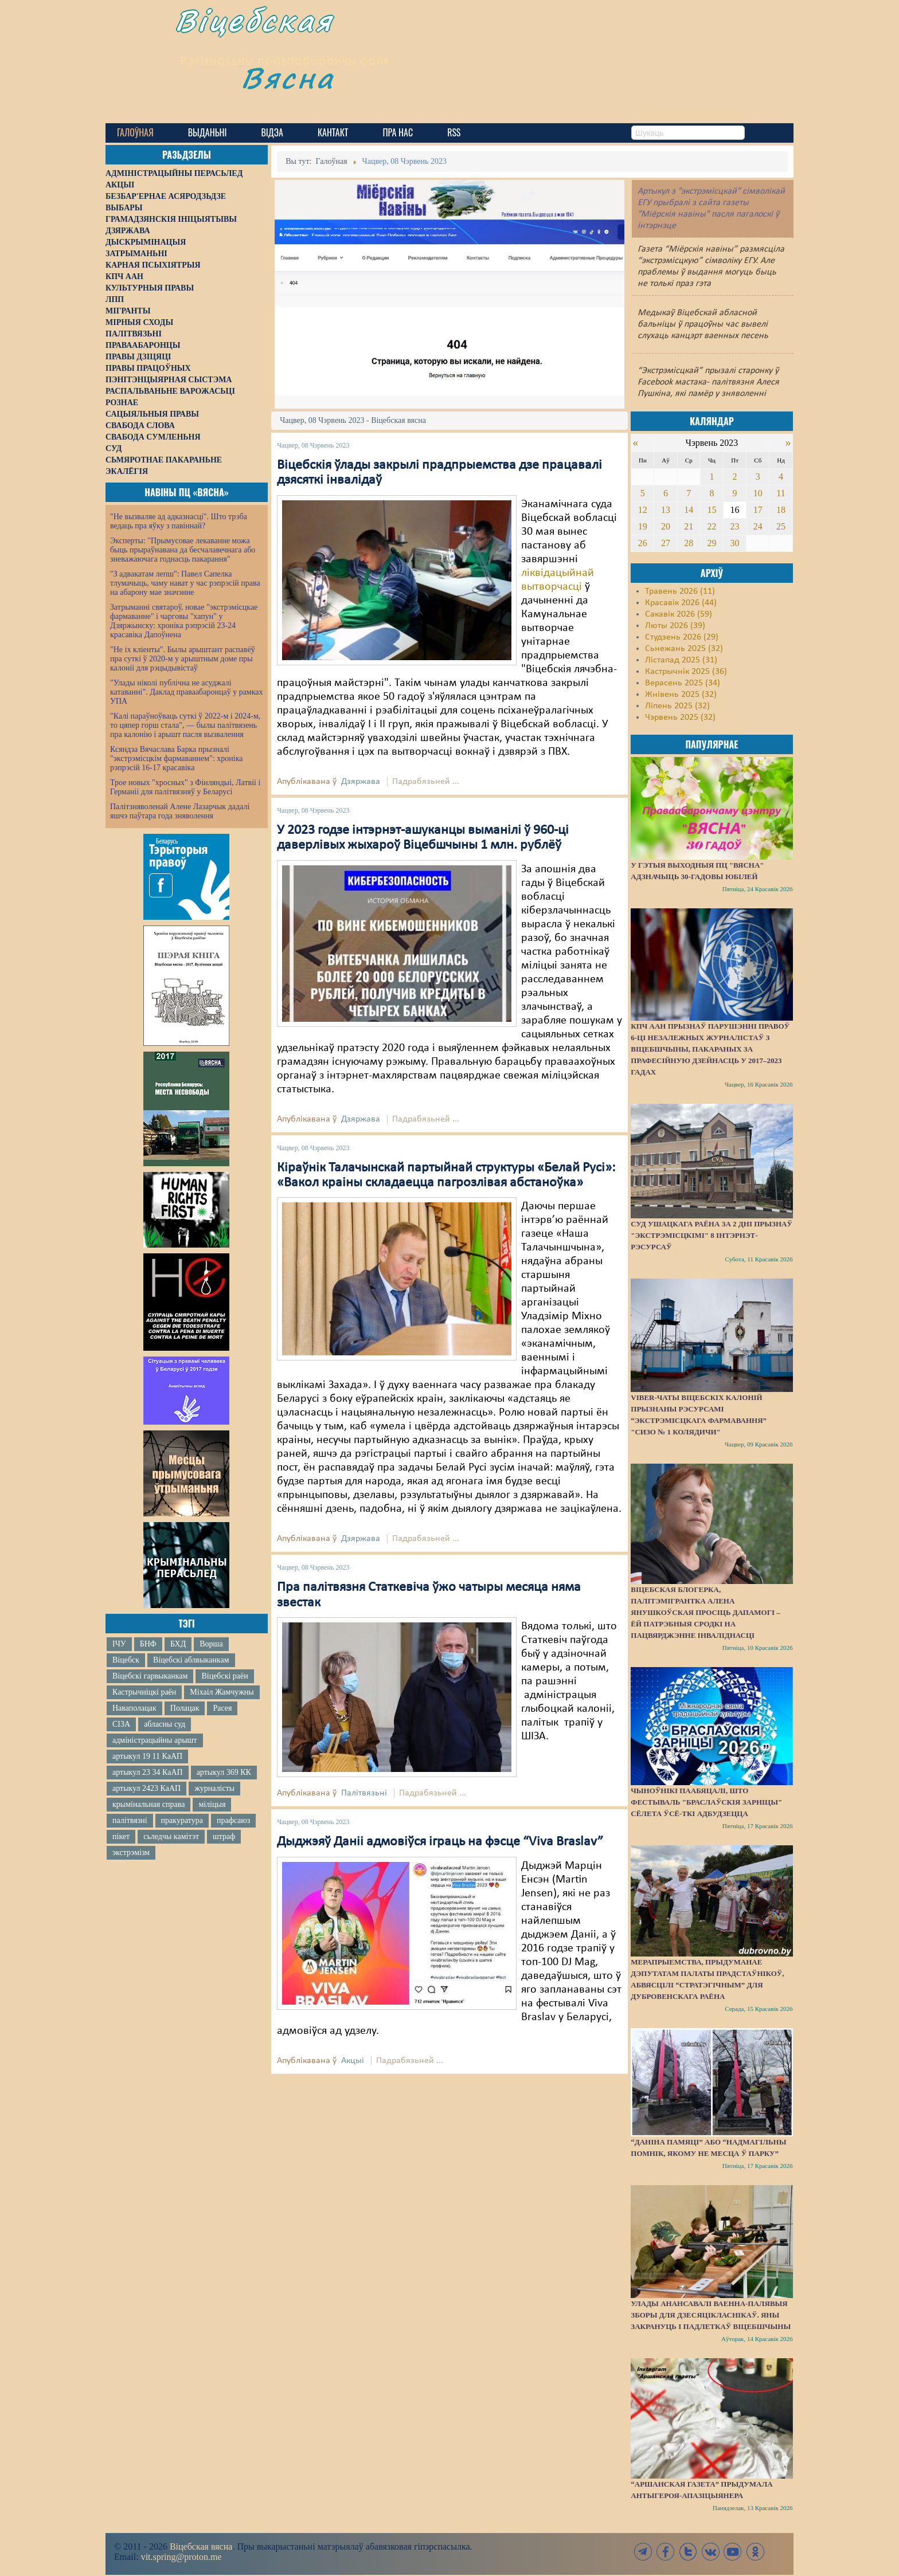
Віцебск (125, 1660)
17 (758, 510)
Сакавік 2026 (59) (678, 614)
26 (642, 543)
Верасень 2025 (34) (682, 683)
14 (688, 510)
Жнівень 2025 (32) (681, 694)
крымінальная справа (148, 1804)
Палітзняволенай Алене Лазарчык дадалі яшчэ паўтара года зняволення (179, 811)
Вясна (306, 88)
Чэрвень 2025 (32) (680, 717)
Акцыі (352, 2060)
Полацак (185, 1708)
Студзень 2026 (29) (681, 637)
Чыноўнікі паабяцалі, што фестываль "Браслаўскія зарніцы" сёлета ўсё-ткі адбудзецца (706, 1802)
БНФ (148, 1644)
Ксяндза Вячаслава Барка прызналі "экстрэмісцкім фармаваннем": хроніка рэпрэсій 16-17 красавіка (176, 758)
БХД (178, 1644)
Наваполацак (134, 1708)
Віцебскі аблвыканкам (191, 1660)
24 (758, 526)
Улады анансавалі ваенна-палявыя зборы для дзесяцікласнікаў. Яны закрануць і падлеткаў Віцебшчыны (711, 2315)
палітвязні (129, 1820)
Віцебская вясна (201, 2546)
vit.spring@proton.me (181, 2557)
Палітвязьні (364, 1793)
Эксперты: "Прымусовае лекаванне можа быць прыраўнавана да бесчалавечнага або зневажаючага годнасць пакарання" (182, 549)
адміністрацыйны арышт (154, 1740)
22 (711, 526)
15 (711, 510)
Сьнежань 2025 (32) (684, 648)
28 (688, 543)
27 (665, 543)
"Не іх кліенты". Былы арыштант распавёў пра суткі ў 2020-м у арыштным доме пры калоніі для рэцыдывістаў (182, 658)
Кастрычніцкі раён (144, 1692)
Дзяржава (360, 781)
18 (780, 510)
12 (642, 510)
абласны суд (164, 1724)
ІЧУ (119, 1644)
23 (735, 526)
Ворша (211, 1644)
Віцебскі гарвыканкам (149, 1676)
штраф (224, 1836)
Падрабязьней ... (425, 781)
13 (665, 510)
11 (780, 493)
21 (688, 526)
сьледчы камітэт (171, 1836)
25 (780, 526)
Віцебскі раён (224, 1676)
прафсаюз (233, 1820)
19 (642, 526)
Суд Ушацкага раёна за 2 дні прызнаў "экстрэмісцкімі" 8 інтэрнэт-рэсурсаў (711, 1235)
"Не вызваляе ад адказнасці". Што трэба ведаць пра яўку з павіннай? (178, 521)
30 (735, 543)
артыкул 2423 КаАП (146, 1788)
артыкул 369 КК (224, 1772)
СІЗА (121, 1724)
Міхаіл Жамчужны (221, 1692)
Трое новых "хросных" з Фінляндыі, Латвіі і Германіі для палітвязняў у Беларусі (185, 787)
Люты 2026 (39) (675, 625)
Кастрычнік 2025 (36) (686, 671)
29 (711, 543)
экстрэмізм (131, 1852)
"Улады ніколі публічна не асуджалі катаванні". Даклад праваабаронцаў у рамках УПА (186, 692)
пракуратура (182, 1820)
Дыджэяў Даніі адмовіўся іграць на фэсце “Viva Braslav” (440, 1842)
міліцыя (211, 1804)
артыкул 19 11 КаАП (147, 1756)
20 (665, 526)
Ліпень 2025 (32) (677, 706)
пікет (121, 1836)
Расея (222, 1708)
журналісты (214, 1788)
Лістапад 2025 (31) (681, 660)
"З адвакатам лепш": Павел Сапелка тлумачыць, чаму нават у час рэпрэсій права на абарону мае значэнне (185, 583)
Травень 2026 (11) (680, 591)
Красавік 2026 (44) (681, 602)
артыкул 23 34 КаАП (147, 1772)
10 (758, 493)
